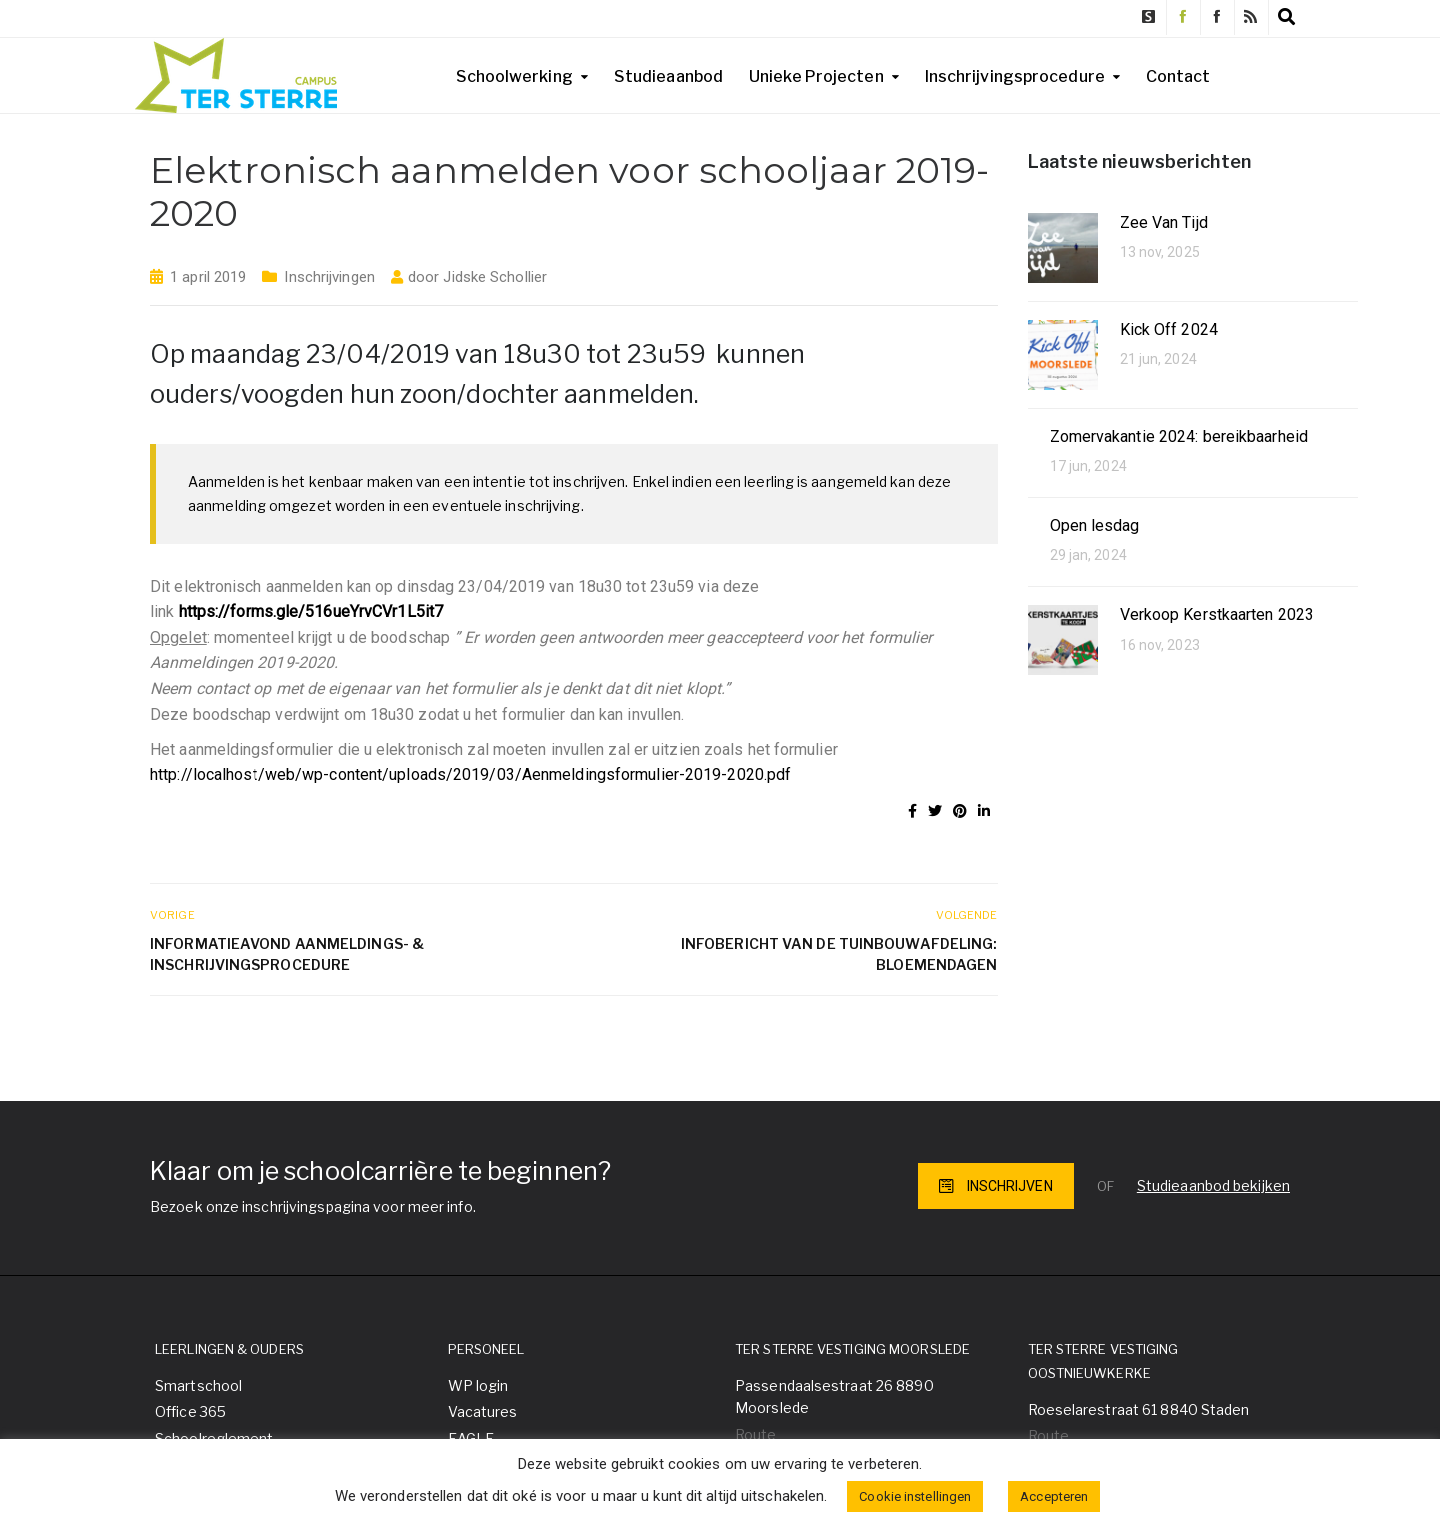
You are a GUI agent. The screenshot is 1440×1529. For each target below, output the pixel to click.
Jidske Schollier (495, 277)
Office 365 (190, 1411)
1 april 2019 (208, 277)
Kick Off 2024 (1169, 329)
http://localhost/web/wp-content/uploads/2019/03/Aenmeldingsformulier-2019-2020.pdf (470, 774)
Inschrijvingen (329, 277)
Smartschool (198, 1385)
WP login (478, 1385)
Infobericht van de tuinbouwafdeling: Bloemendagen (839, 954)
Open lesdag (1095, 525)
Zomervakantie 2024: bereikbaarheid (1179, 436)
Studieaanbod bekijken (1213, 1185)
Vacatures (483, 1411)
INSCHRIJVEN (996, 1186)
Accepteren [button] (1054, 1496)
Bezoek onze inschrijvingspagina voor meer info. (313, 1206)
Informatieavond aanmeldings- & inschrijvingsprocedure (287, 954)
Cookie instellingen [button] (915, 1496)
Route (756, 1434)
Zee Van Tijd (1164, 222)
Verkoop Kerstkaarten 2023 (1217, 614)
